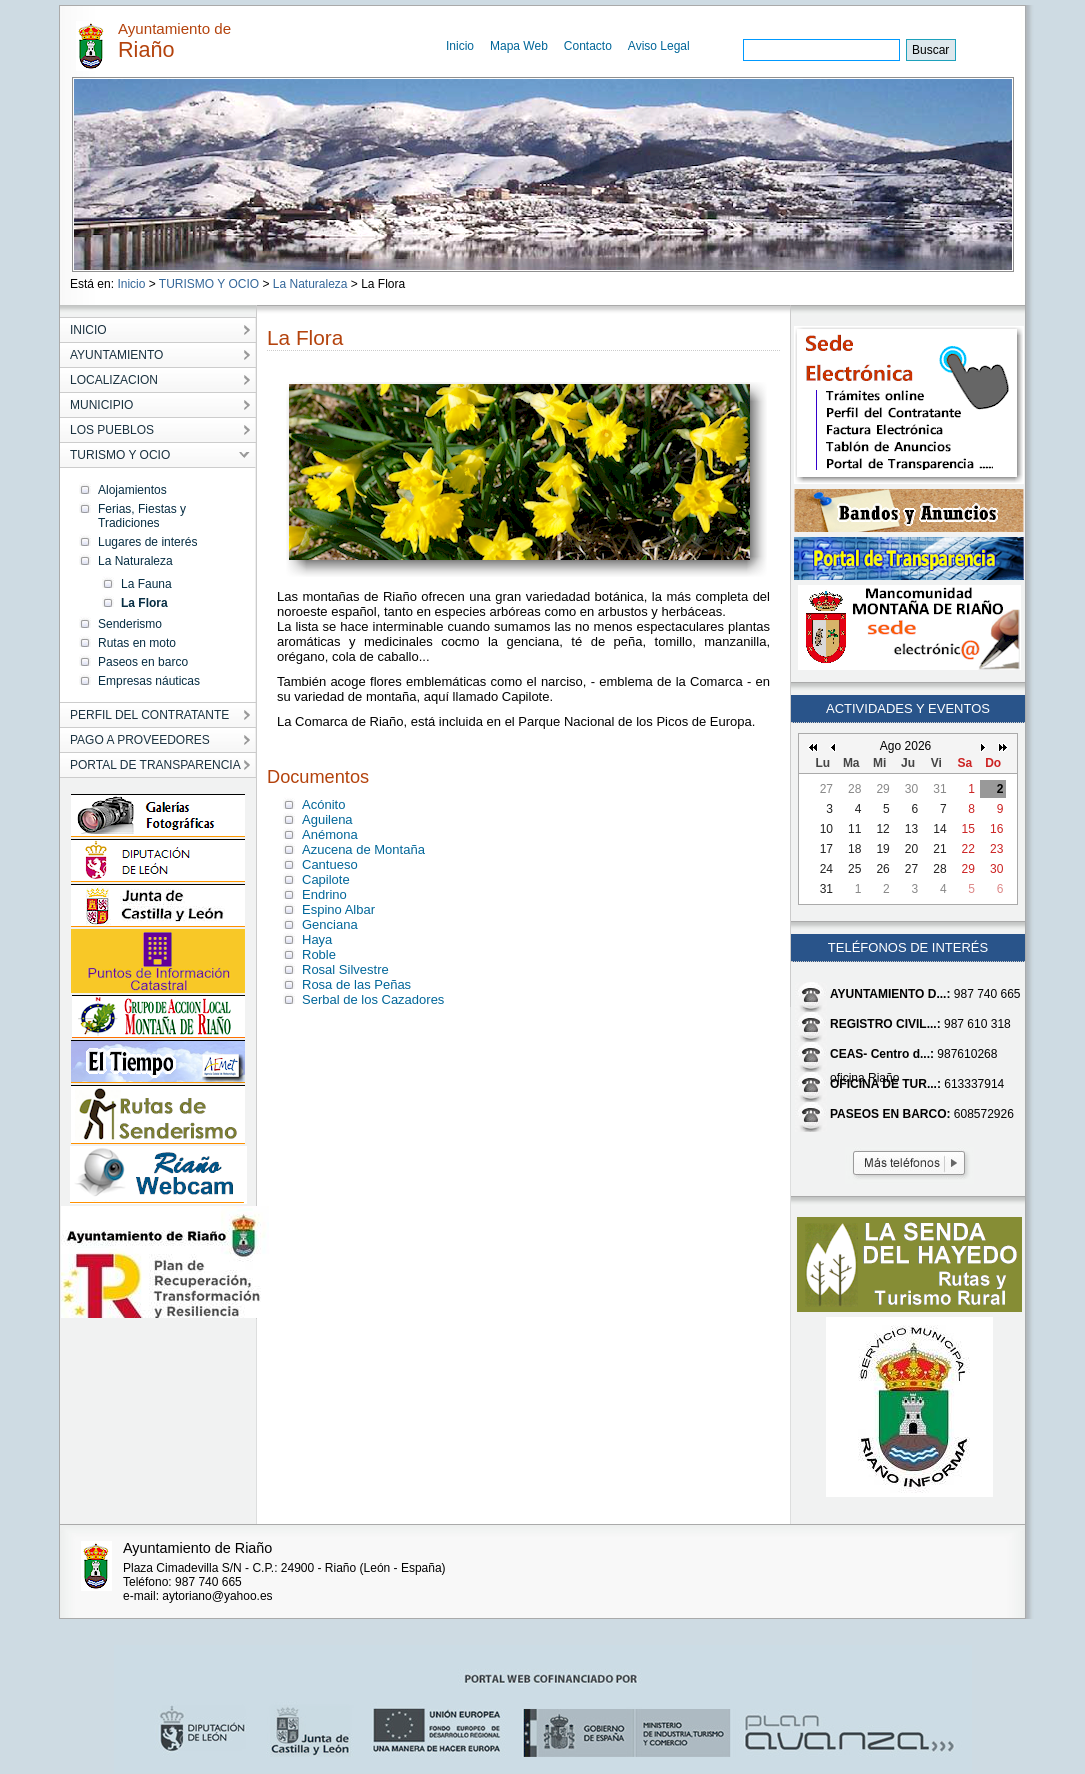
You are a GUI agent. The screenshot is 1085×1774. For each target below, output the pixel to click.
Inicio (460, 46)
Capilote (326, 879)
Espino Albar (338, 909)
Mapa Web (519, 46)
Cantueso (330, 864)
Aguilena (327, 819)
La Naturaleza (310, 284)
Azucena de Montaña (363, 849)
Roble (319, 954)
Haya (317, 939)
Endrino (324, 894)
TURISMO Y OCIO (209, 284)
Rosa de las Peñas (356, 984)
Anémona (330, 834)
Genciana (330, 924)
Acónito (323, 804)
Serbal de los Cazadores (373, 999)
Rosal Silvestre (345, 969)
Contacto (588, 46)
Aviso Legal (659, 46)
